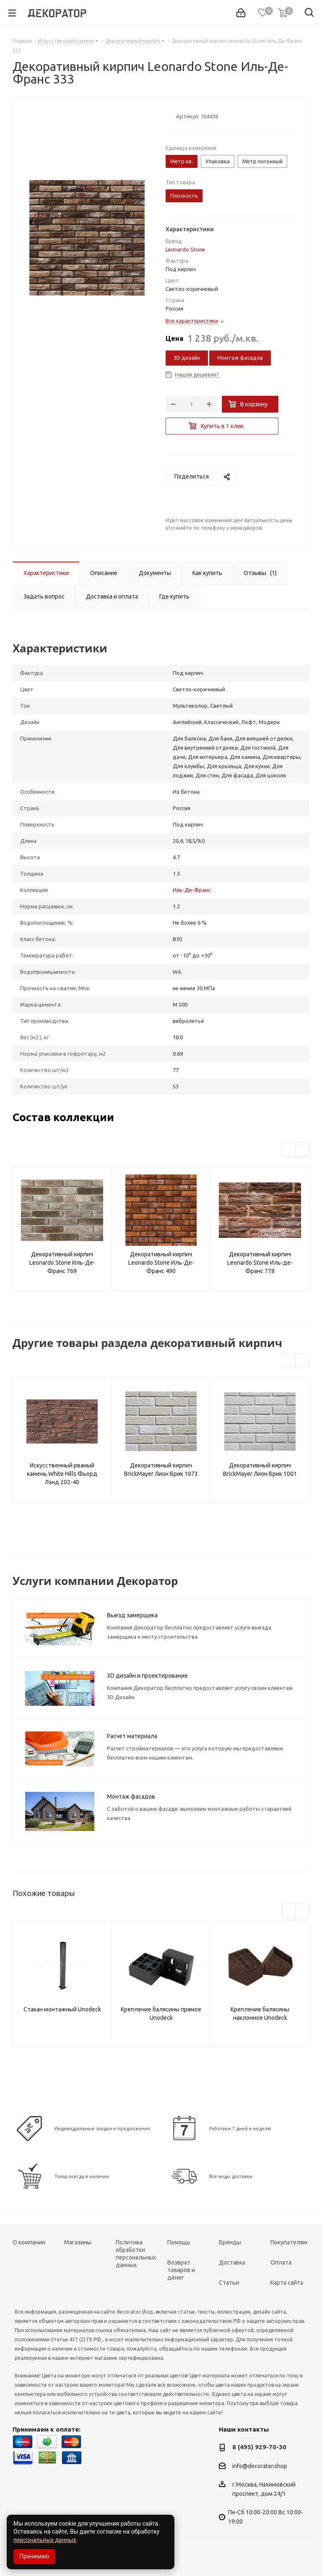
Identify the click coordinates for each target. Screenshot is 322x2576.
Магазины (77, 2242)
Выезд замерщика (132, 1615)
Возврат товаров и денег (181, 2270)
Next (302, 1150)
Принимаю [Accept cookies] (34, 2556)
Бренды (230, 2242)
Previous (289, 1150)
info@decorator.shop (259, 2466)
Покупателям (288, 2242)
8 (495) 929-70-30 (259, 2446)
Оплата (280, 2262)
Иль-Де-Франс (191, 890)
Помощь (178, 2242)
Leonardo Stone (185, 249)
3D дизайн (187, 358)
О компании (29, 2242)
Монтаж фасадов (240, 358)
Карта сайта (286, 2282)
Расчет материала (132, 1736)
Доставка (232, 2262)
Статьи (229, 2282)
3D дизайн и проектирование (147, 1675)
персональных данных (44, 2540)
